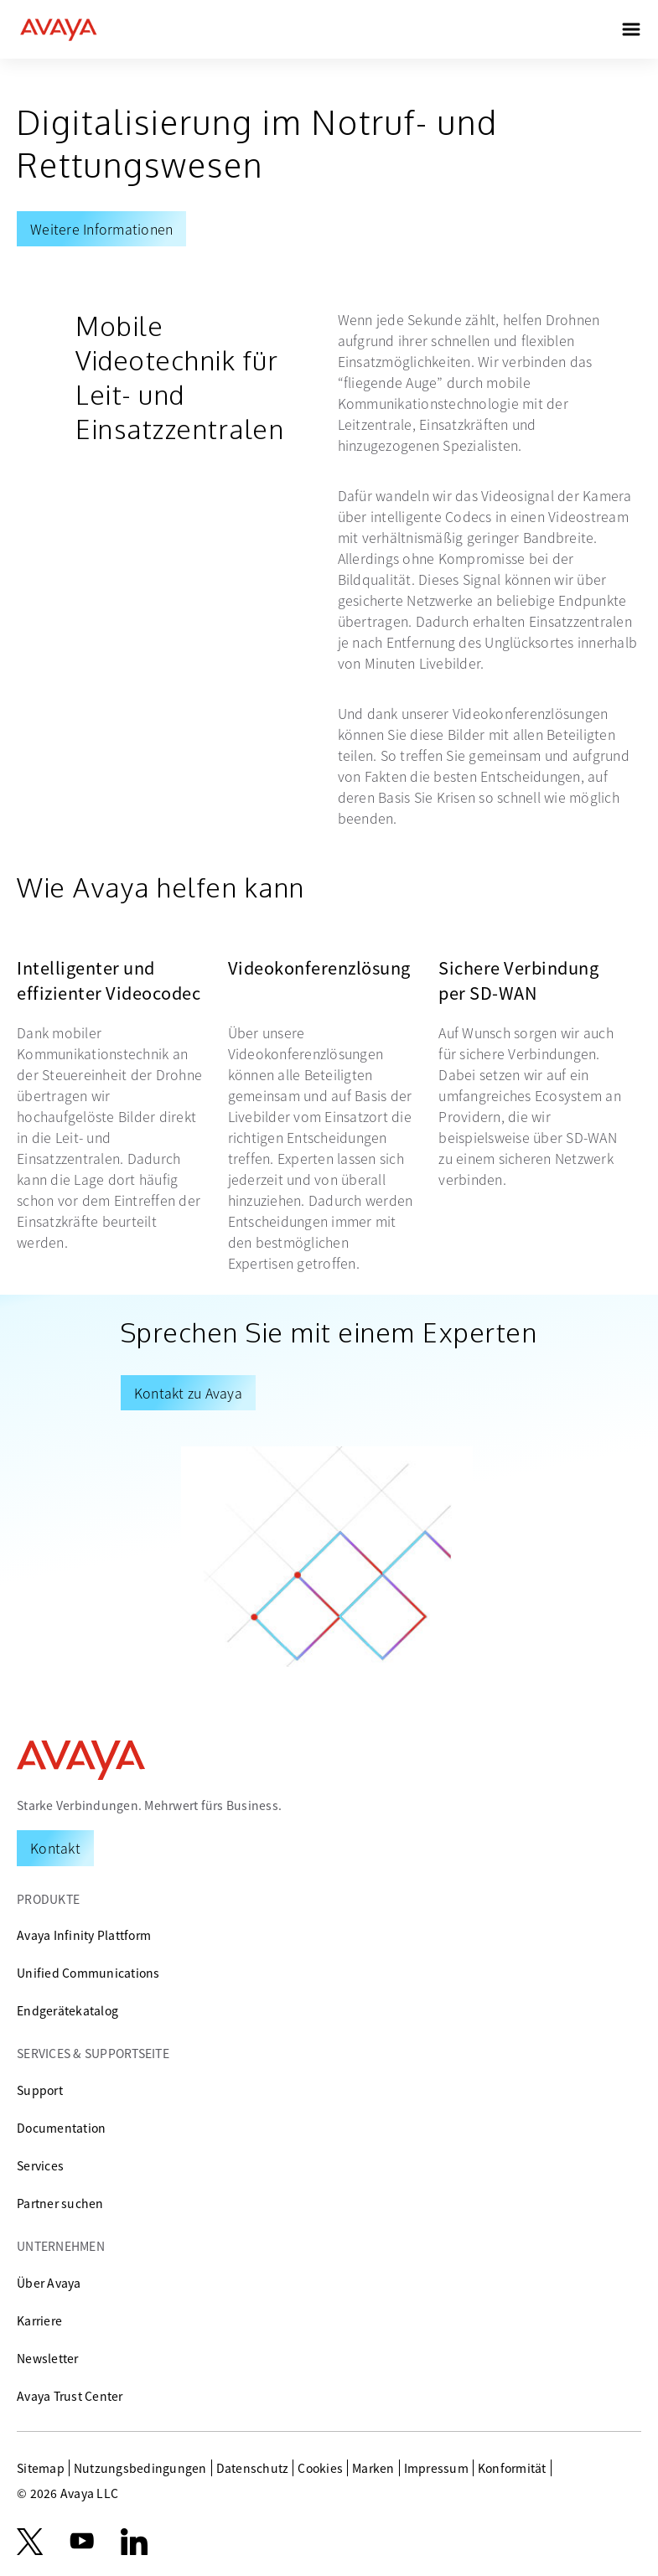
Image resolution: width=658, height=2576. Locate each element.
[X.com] (30, 2541)
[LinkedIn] (134, 2541)
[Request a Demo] (55, 1848)
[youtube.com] (82, 2541)
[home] (59, 29)
